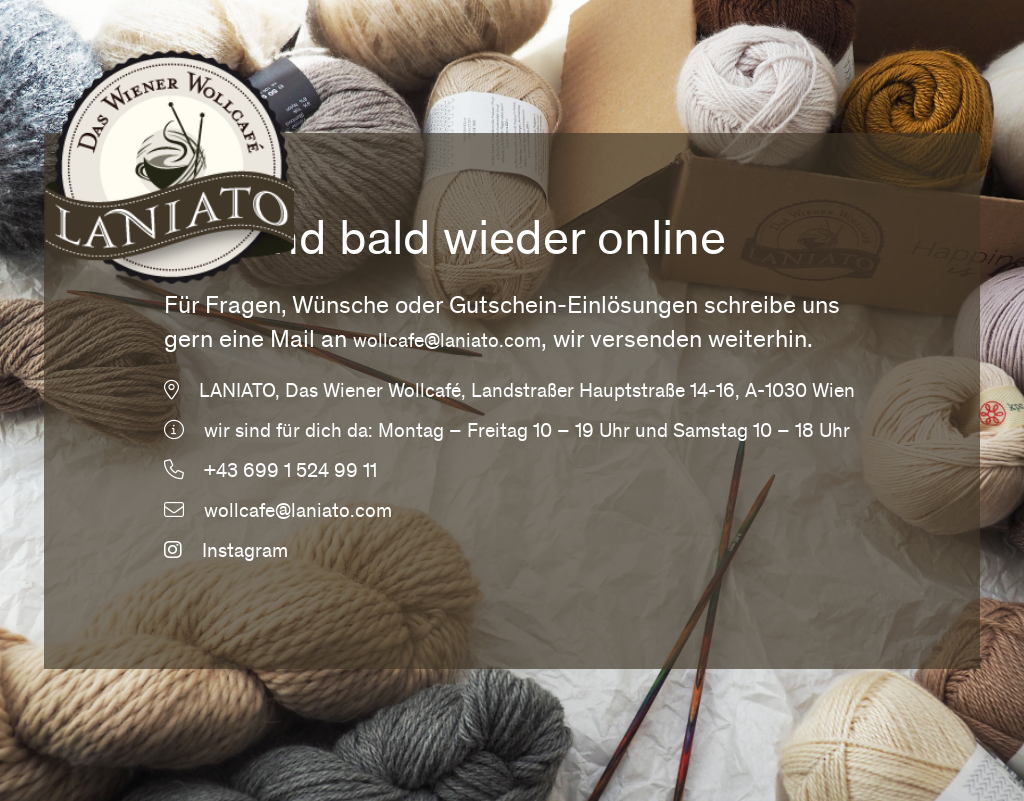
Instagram (226, 553)
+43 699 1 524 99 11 (290, 473)
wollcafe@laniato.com (447, 343)
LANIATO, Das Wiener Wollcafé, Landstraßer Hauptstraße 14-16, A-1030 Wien (527, 393)
